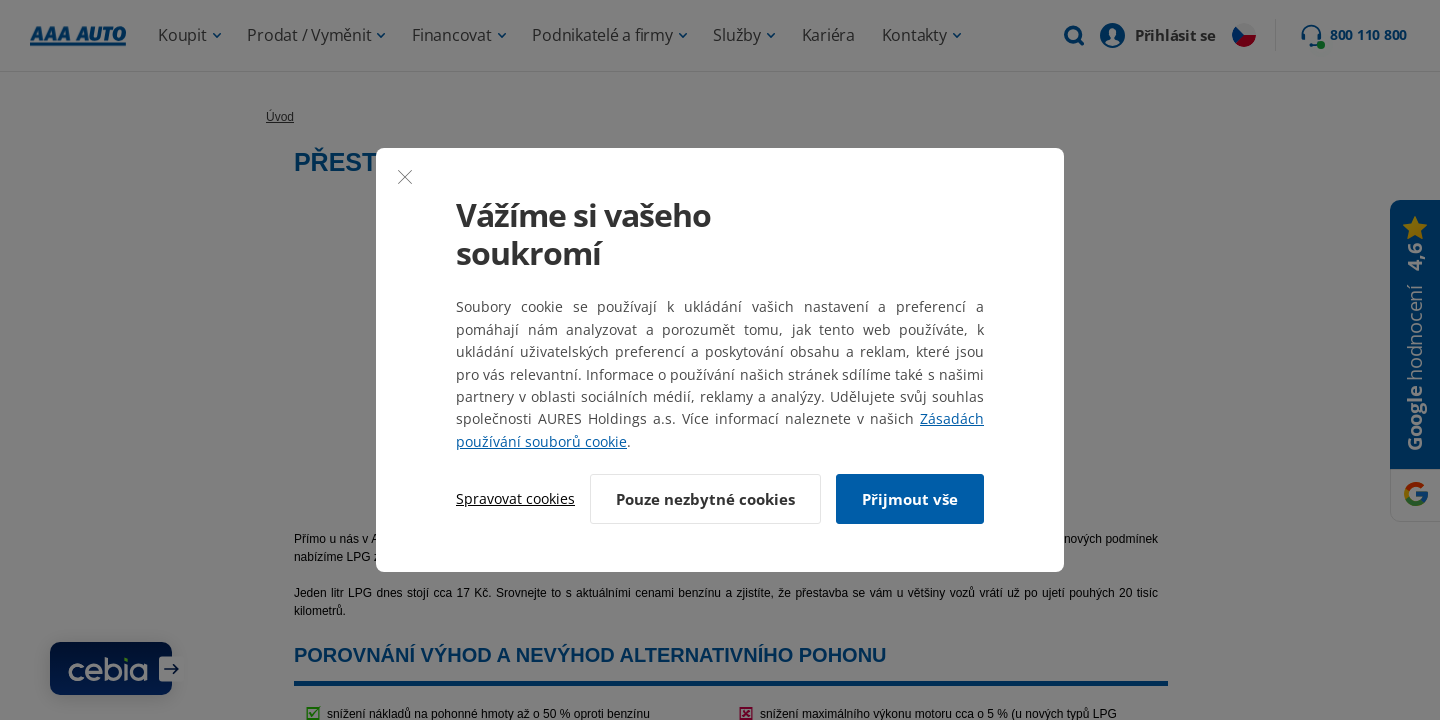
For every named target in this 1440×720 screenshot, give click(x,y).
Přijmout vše (910, 499)
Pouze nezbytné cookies (704, 499)
